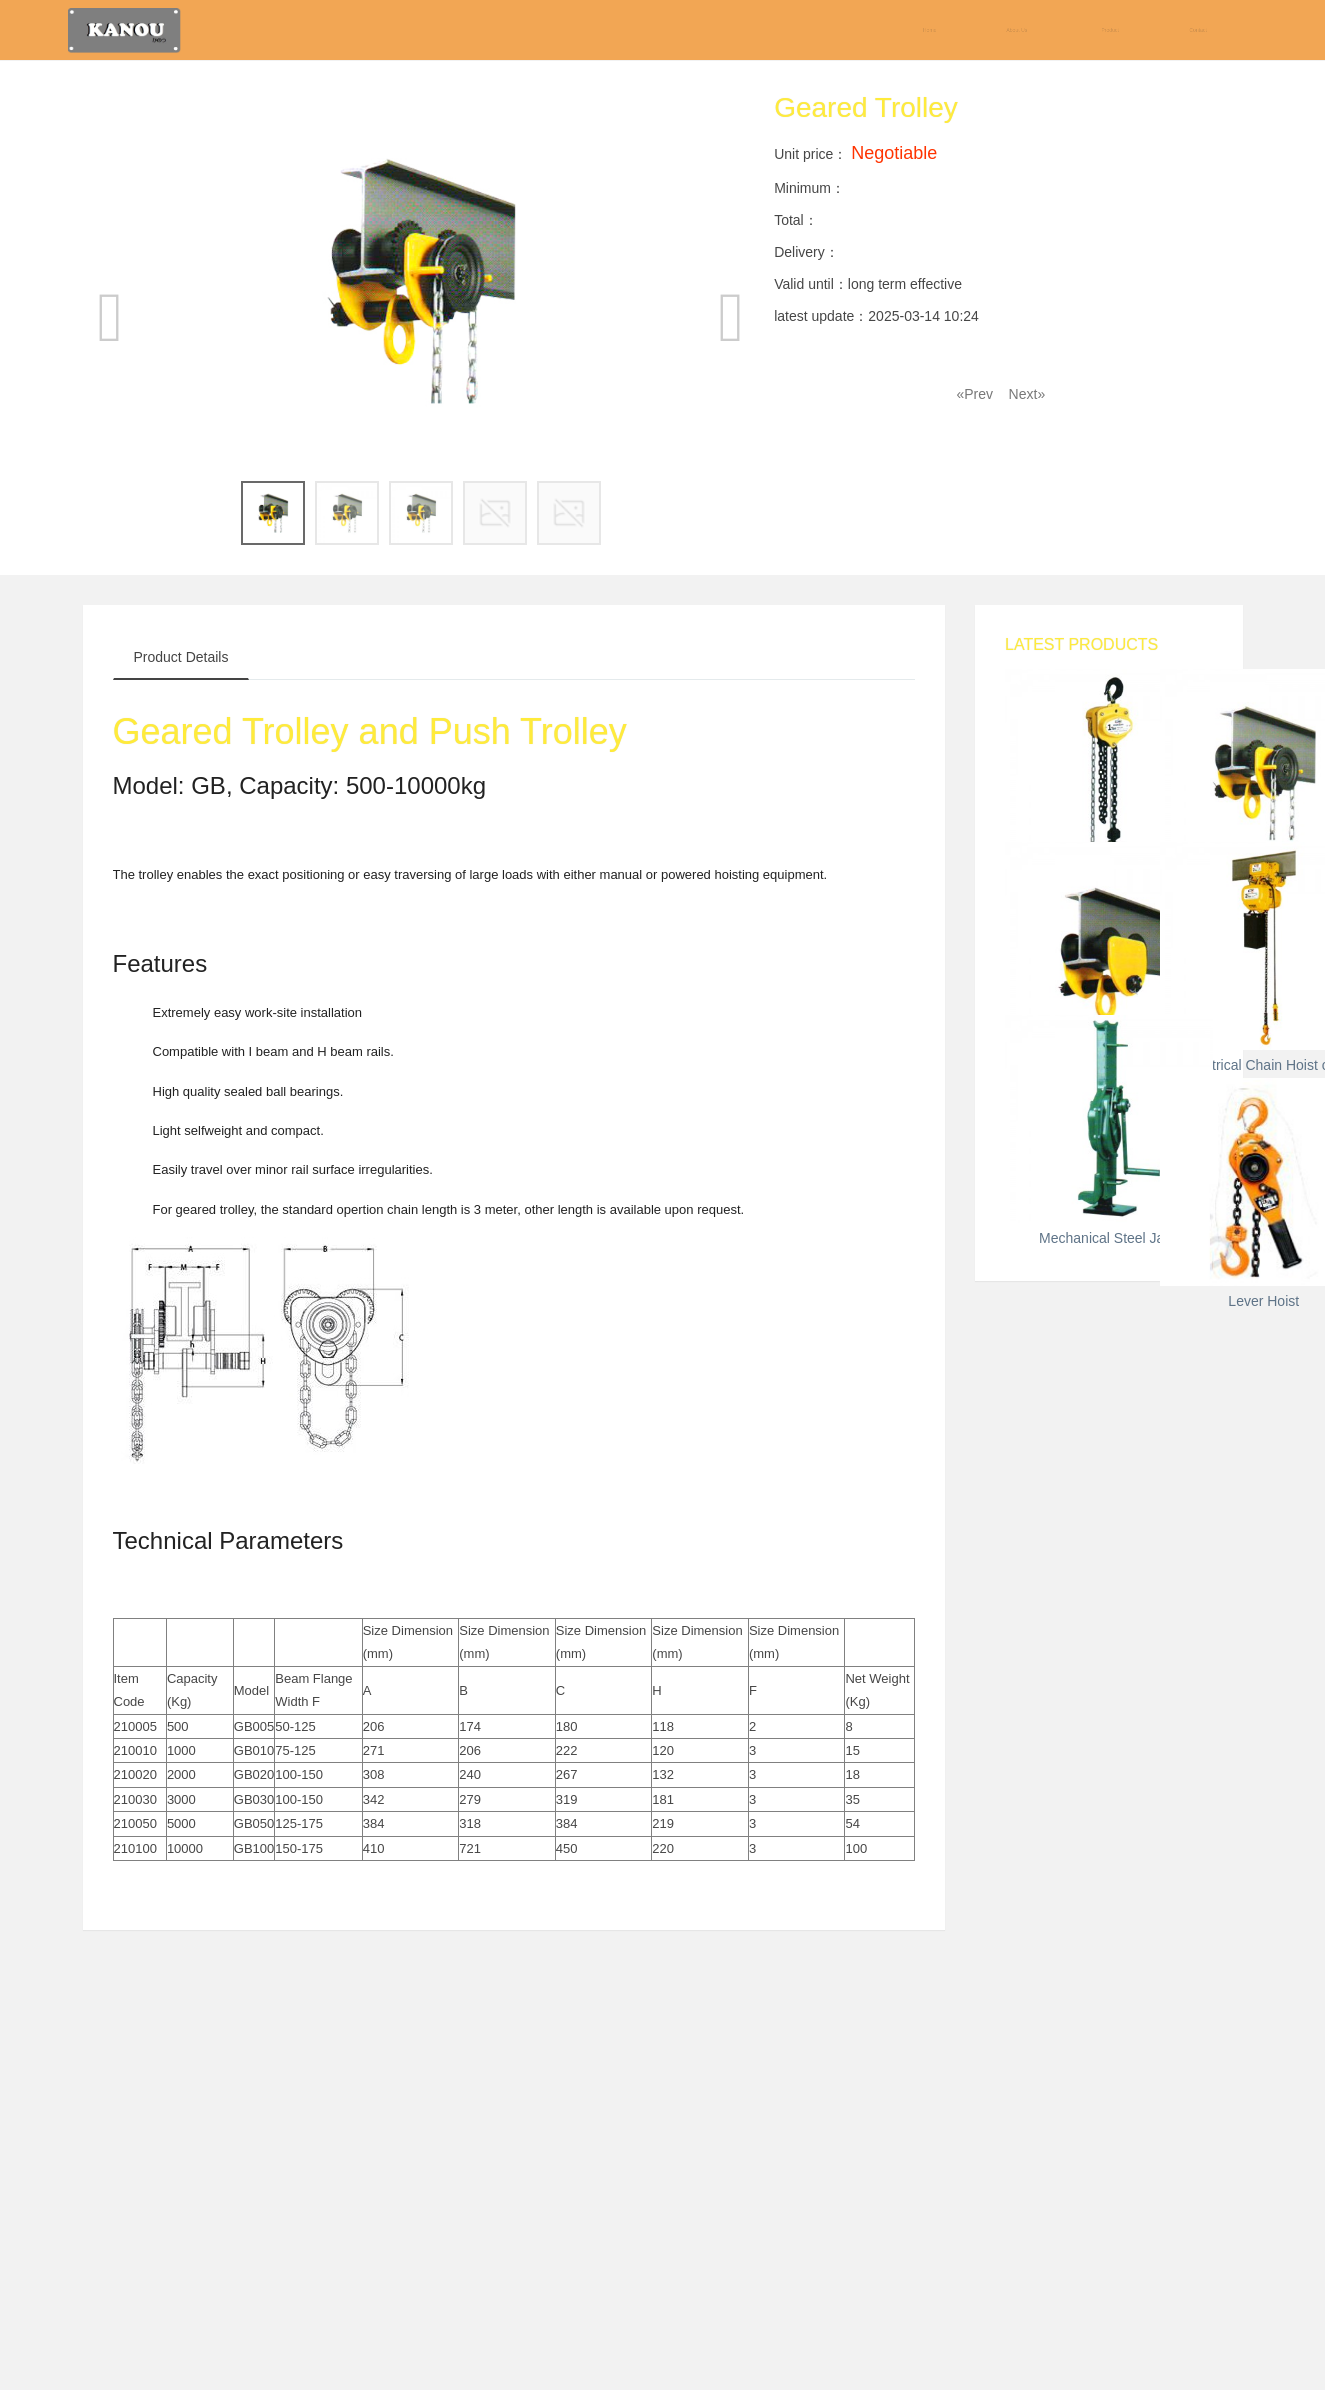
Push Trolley (1108, 1403)
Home (929, 30)
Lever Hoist (1108, 2190)
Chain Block (1108, 892)
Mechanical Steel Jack (1108, 1935)
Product (1110, 30)
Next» (1027, 394)
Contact (1198, 30)
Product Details (181, 657)
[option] (421, 281)
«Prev (974, 394)
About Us (1017, 30)
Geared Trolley (1109, 1147)
